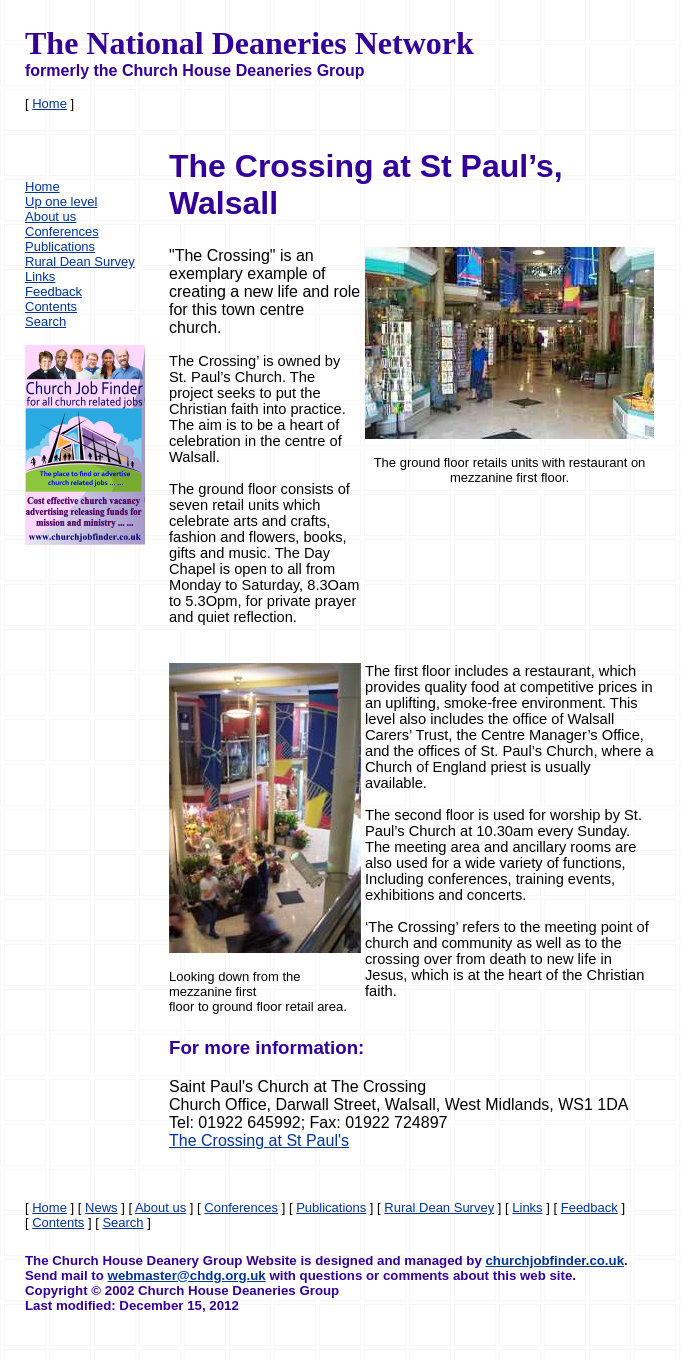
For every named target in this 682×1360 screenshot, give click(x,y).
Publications (60, 246)
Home (49, 103)
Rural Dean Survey (80, 261)
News (101, 1207)
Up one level (61, 201)
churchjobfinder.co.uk (554, 1260)
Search (45, 321)
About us (50, 216)
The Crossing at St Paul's (259, 1140)
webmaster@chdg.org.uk (187, 1275)
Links (40, 276)
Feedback (53, 291)
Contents (51, 306)
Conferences (62, 231)
